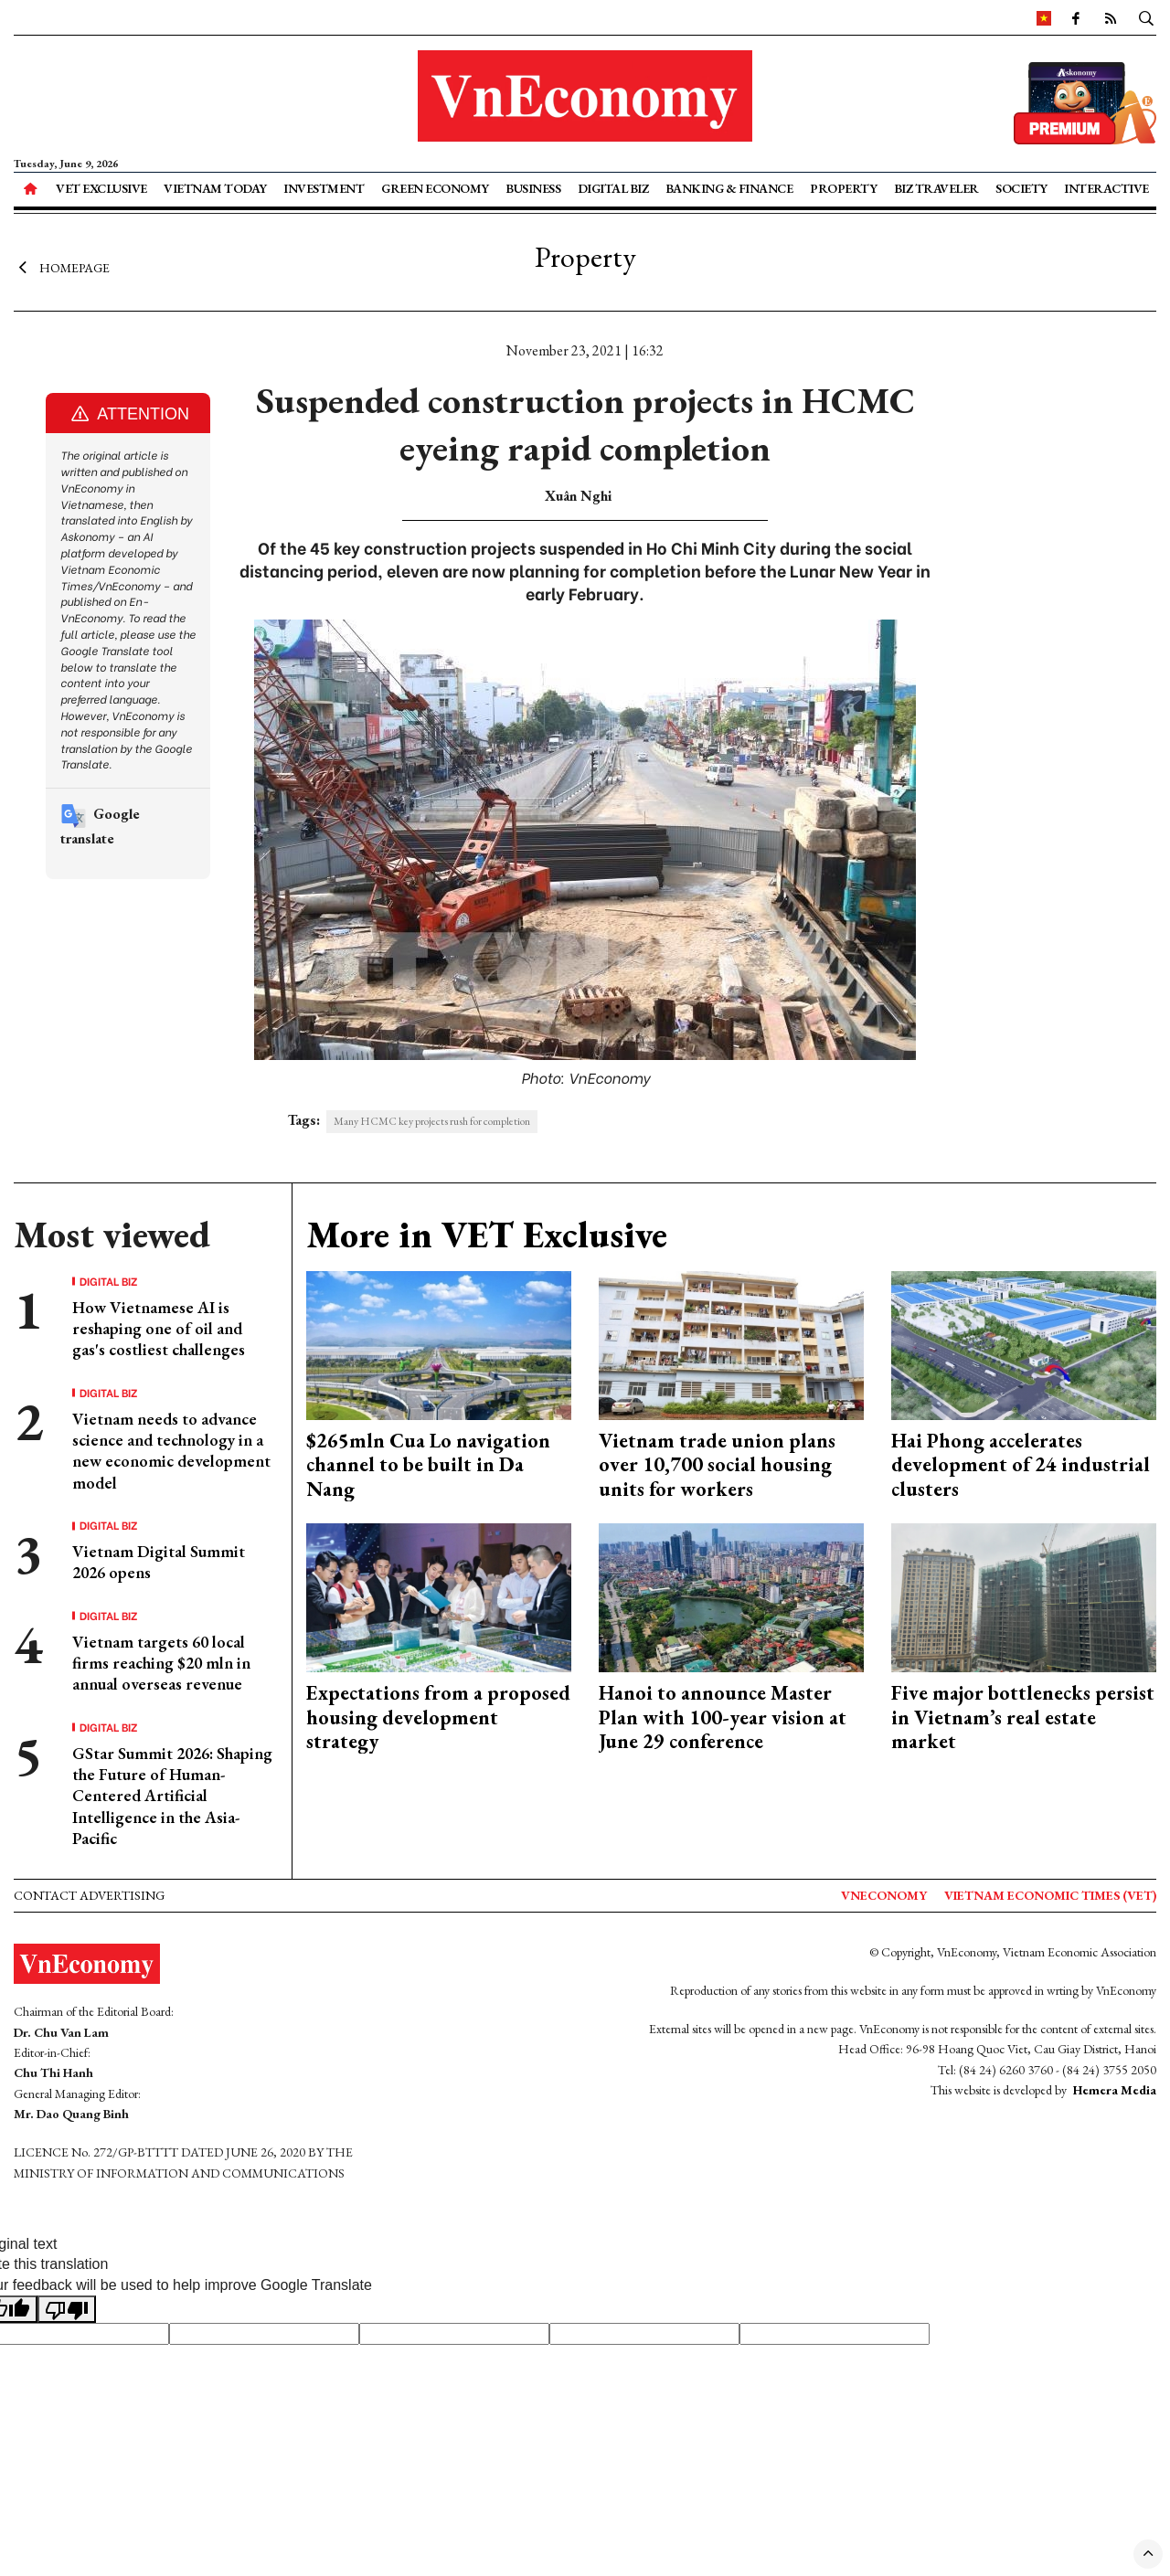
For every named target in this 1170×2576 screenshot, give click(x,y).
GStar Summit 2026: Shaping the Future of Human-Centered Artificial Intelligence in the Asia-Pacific (172, 1796)
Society (1021, 188)
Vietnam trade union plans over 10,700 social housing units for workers (717, 1464)
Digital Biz (613, 188)
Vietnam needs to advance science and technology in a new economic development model (171, 1450)
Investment (323, 188)
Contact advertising (89, 1895)
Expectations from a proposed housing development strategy (438, 1717)
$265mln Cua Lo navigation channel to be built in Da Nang (428, 1464)
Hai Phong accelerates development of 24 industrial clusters (1020, 1464)
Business (532, 188)
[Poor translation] (66, 2309)
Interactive (1106, 188)
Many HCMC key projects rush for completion (432, 1121)
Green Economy (435, 188)
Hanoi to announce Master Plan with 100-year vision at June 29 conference (722, 1717)
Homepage (62, 268)
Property (843, 188)
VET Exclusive (101, 188)
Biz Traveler (936, 188)
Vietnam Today (215, 188)
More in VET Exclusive (486, 1234)
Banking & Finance (729, 188)
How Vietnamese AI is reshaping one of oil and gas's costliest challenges (158, 1329)
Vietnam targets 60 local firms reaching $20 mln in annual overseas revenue (161, 1663)
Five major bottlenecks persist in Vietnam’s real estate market (1022, 1717)
